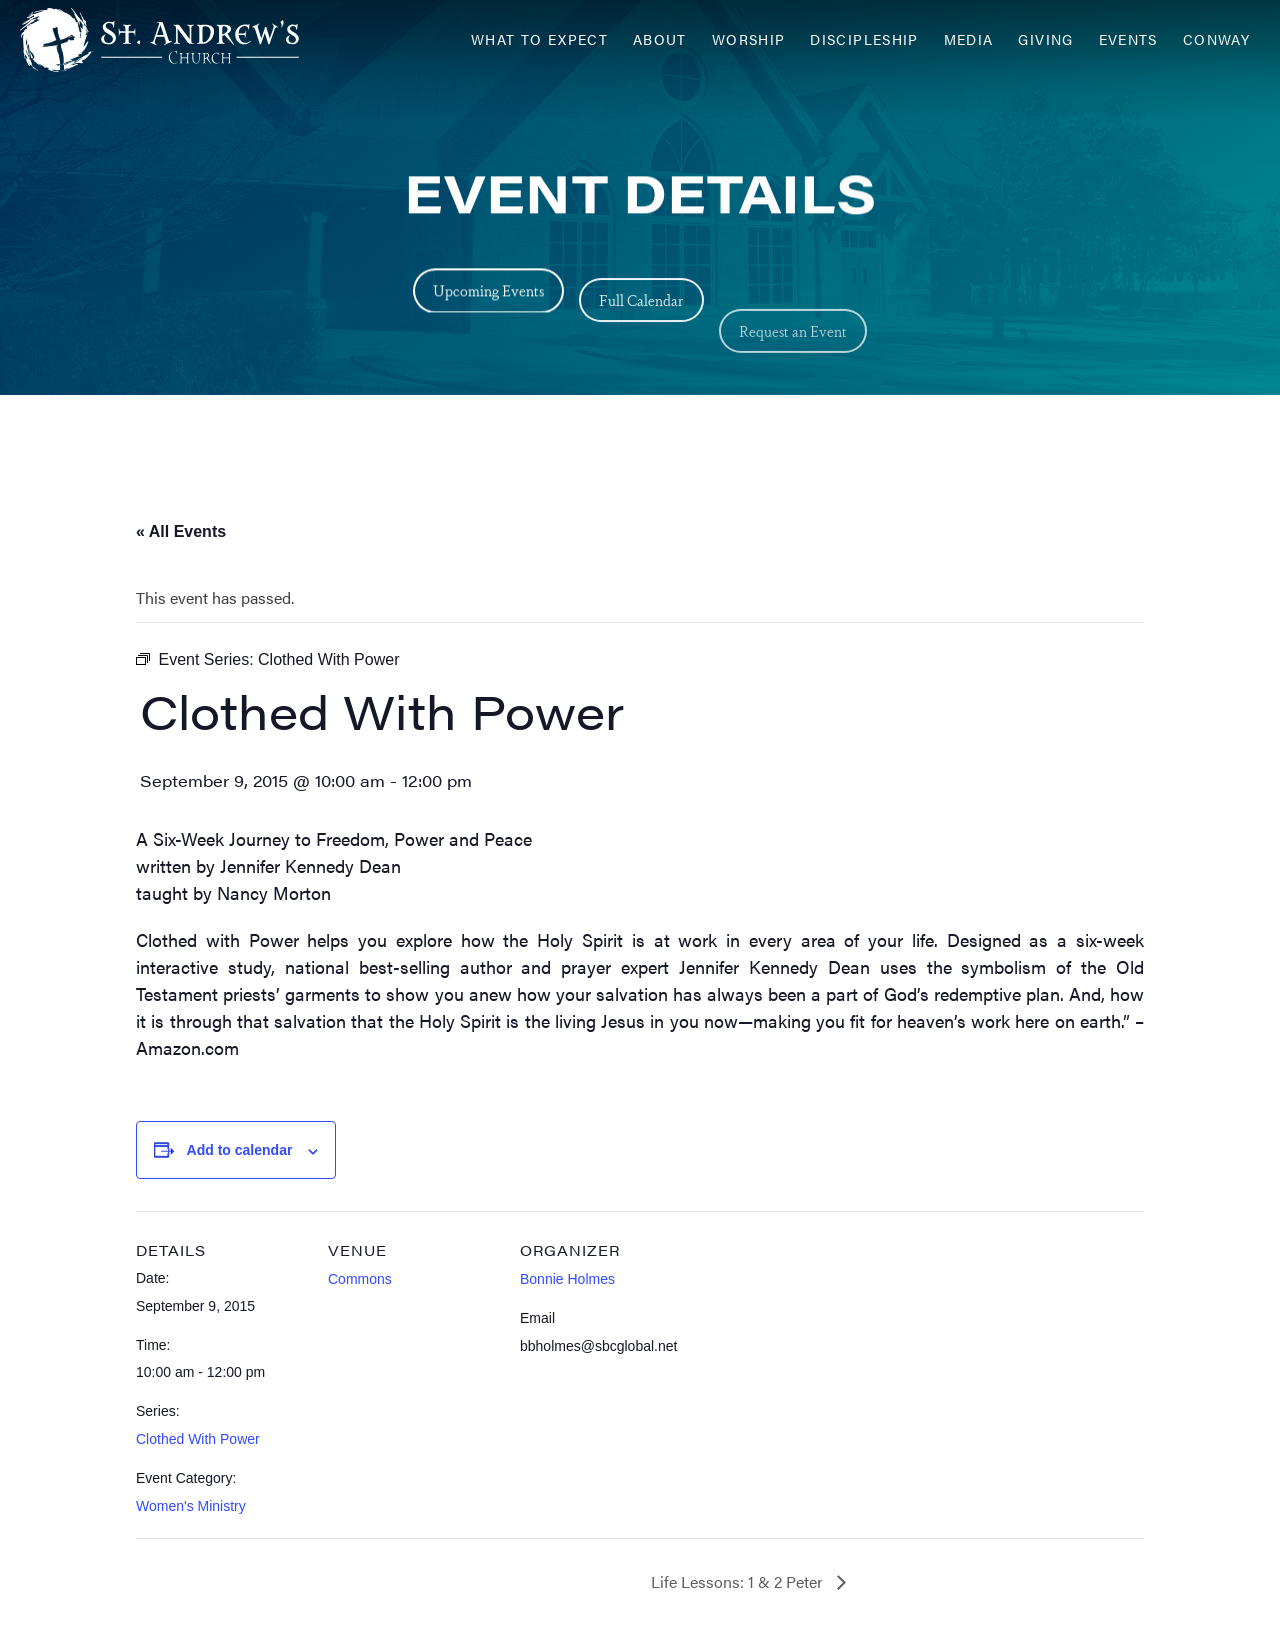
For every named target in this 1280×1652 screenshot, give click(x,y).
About (660, 39)
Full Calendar (641, 319)
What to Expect (539, 39)
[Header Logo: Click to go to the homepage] (180, 40)
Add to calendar (240, 1150)
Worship (749, 39)
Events (1128, 39)
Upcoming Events (488, 295)
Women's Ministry (191, 1506)
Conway (1216, 39)
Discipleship (864, 39)
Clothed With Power (198, 1439)
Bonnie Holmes (567, 1279)
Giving (1045, 39)
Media (969, 39)
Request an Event (793, 378)
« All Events (181, 531)
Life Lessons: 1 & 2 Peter (739, 1581)
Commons (360, 1279)
